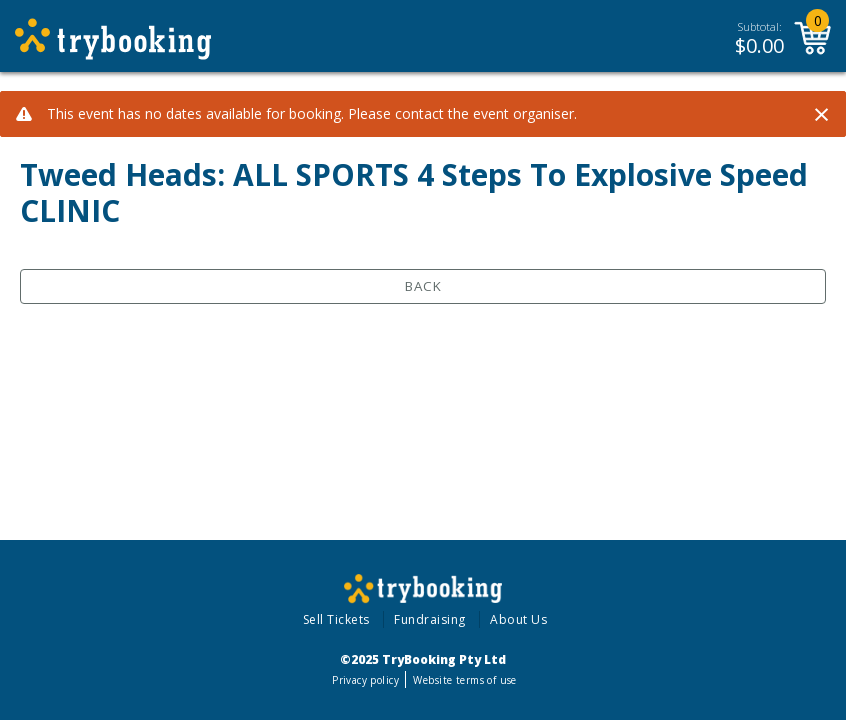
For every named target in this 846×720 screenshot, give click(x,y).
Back (423, 286)
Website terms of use (464, 680)
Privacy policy (365, 680)
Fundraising (430, 619)
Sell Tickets (336, 619)
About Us (518, 619)
